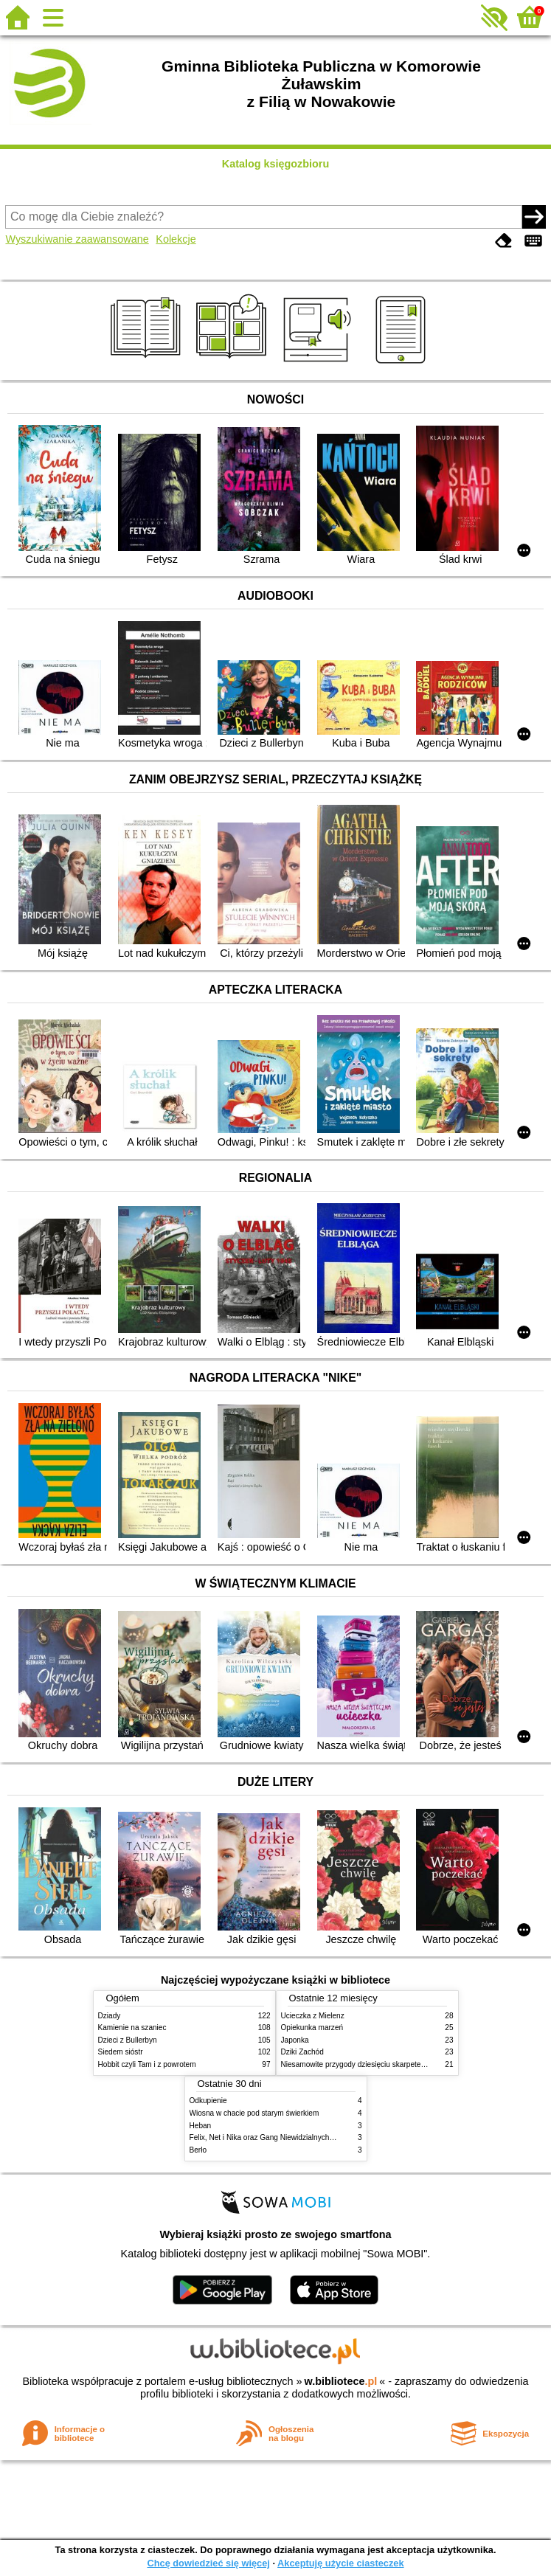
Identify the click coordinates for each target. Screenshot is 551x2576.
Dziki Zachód (302, 2052)
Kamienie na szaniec (132, 2027)
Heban (201, 2126)
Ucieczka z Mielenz (312, 2016)
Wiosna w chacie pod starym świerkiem (254, 2113)
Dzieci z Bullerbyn (127, 2040)
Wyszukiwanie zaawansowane (76, 239)
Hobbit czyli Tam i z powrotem (147, 2064)
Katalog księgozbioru (276, 164)
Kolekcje (175, 239)
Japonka (295, 2040)
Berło (198, 2150)
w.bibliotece (341, 2381)
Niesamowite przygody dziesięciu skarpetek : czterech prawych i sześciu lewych (412, 2064)
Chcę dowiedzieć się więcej (208, 2563)
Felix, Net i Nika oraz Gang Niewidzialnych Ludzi (270, 2137)
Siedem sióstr (120, 2052)
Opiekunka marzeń (312, 2027)
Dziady (109, 2016)
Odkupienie (208, 2101)
